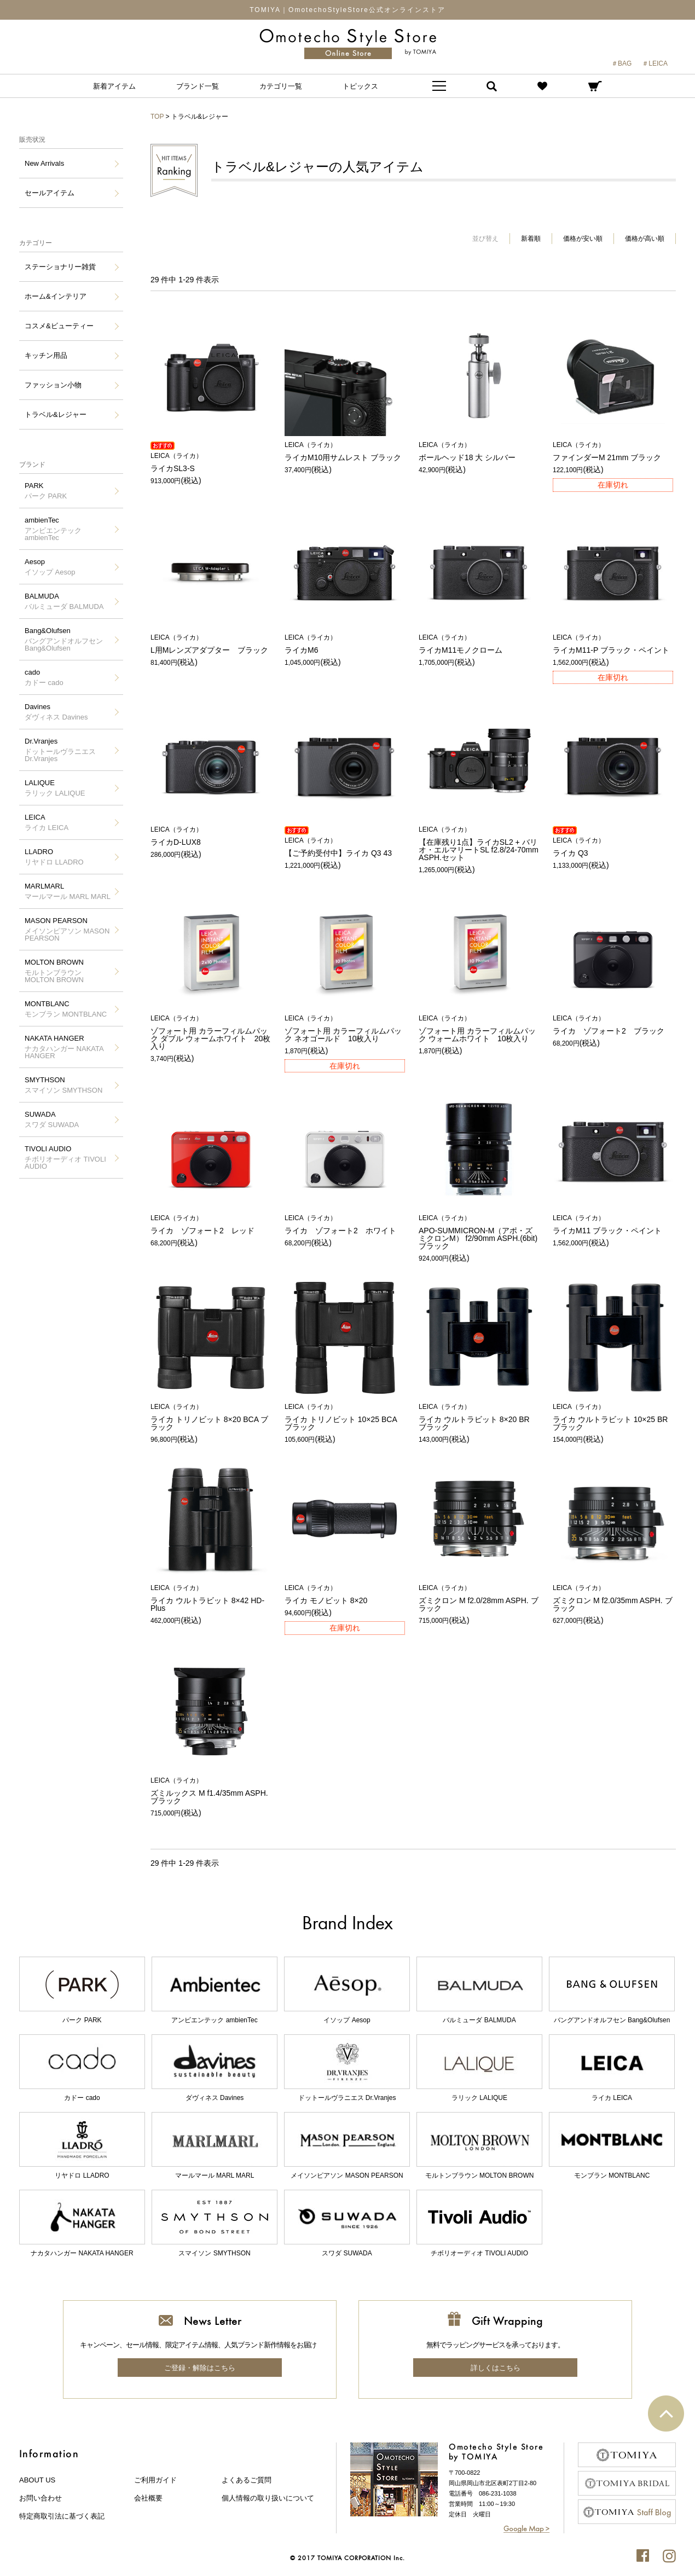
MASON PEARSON (68, 929)
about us (37, 2480)
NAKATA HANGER (68, 1047)
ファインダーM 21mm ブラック (613, 452)
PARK (46, 490)
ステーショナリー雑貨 (60, 267)
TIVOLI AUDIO (68, 1157)
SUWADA (52, 1119)
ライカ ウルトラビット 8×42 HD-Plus (210, 1598)
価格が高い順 (644, 238)
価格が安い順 (583, 238)
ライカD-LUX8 (210, 836)
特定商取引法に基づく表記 (62, 2516)
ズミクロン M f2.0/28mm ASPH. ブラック (479, 1598)
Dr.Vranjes (68, 750)
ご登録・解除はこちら (199, 2368)
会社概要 (148, 2498)
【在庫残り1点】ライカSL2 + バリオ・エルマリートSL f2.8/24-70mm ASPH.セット (479, 844)
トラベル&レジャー (55, 414)
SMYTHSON (63, 1085)
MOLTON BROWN (68, 971)
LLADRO (54, 857)
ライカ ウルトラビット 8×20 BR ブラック (479, 1417)
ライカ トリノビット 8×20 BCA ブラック (210, 1417)
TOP (157, 116)
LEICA (46, 822)
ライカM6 (345, 644)
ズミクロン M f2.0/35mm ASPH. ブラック (613, 1598)
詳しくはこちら (495, 2368)
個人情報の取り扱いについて (268, 2498)
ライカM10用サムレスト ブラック (345, 452)
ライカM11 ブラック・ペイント (613, 1225)
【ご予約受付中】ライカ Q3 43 (345, 847)
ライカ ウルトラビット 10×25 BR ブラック (613, 1417)
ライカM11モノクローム (479, 644)
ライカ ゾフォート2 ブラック (613, 1025)
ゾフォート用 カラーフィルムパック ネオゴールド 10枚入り (345, 1029)
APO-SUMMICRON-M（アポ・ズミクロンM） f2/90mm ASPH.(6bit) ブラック (479, 1232)
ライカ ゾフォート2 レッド (210, 1225)
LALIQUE (55, 788)
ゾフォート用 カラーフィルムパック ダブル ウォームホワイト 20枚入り (210, 1033)
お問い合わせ (40, 2498)
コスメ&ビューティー (59, 326)
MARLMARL (68, 891)
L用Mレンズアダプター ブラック (210, 644)
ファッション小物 (53, 385)
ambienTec (68, 529)
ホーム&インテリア (55, 296)
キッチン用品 (46, 355)
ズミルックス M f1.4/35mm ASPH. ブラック (210, 1791)
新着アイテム (114, 86)
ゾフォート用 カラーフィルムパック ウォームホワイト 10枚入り (479, 1029)
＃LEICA (655, 63)
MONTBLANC (66, 1009)
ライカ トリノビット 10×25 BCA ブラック (345, 1417)
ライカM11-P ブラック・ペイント (613, 644)
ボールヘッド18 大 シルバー (479, 452)
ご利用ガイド (155, 2480)
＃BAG (621, 63)
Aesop (50, 567)
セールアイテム (49, 193)
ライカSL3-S (210, 462)
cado (44, 677)
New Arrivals (44, 163)
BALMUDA (64, 601)
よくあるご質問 (246, 2480)
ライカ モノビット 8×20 (345, 1595)
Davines (56, 712)
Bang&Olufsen (68, 639)
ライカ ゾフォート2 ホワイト (345, 1225)
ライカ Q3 (613, 847)
